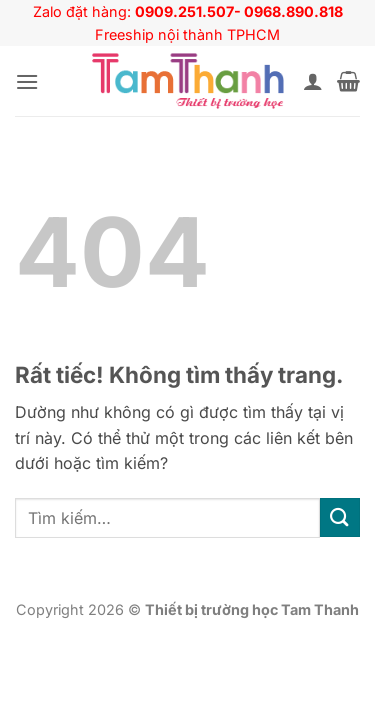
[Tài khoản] (313, 81)
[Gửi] (340, 517)
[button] (27, 81)
